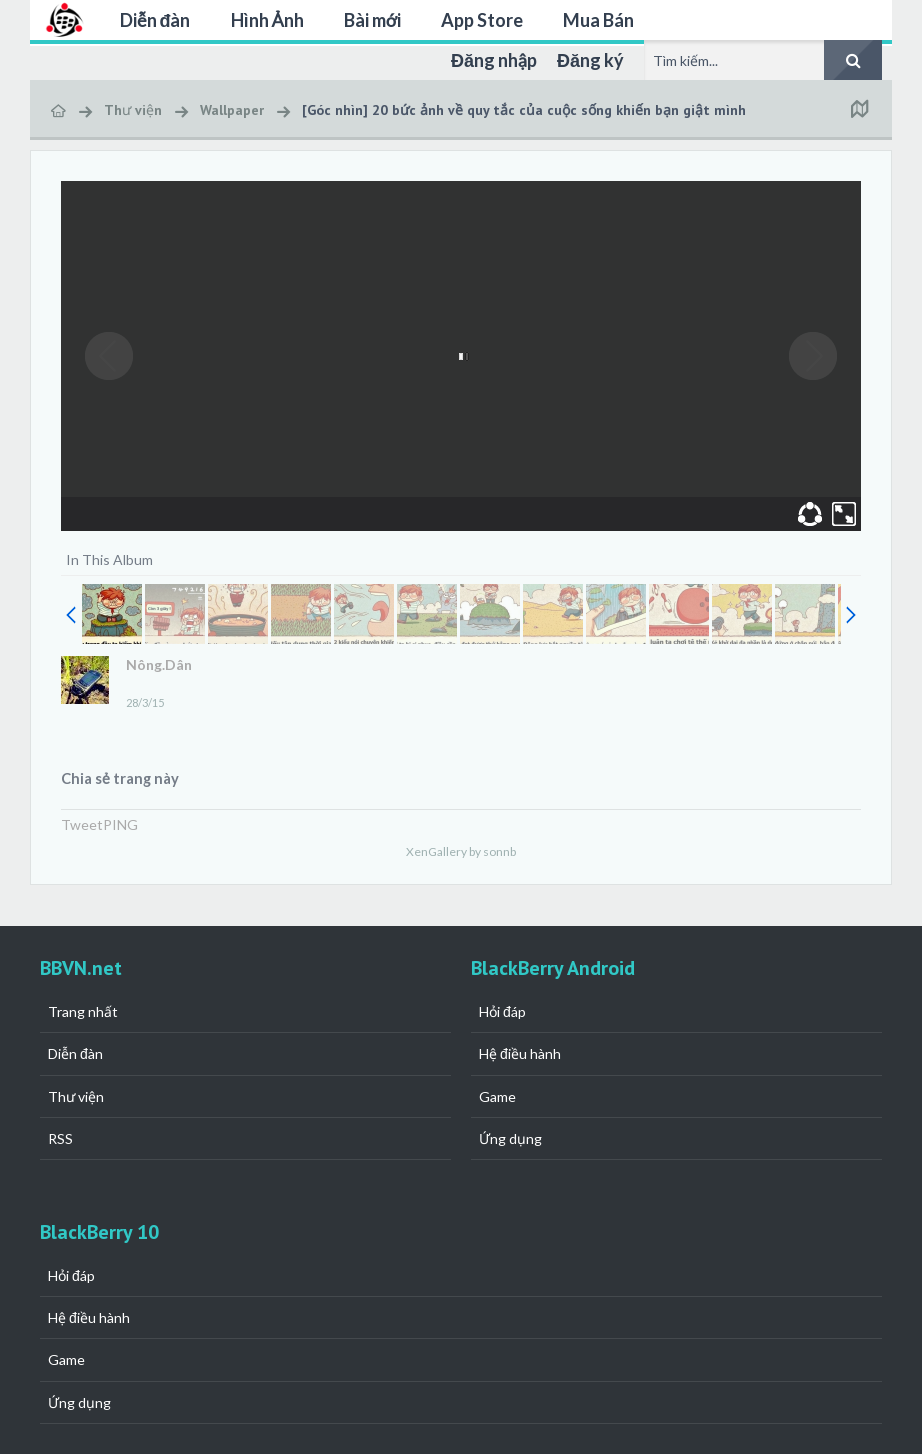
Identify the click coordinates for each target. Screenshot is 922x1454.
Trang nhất (83, 1011)
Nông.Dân (159, 664)
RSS (60, 1138)
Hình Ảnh (267, 20)
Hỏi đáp (502, 1011)
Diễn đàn (155, 20)
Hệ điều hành (520, 1053)
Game (497, 1096)
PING (120, 824)
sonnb (499, 851)
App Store (482, 20)
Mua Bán (598, 20)
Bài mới (372, 20)
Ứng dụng (510, 1138)
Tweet (82, 824)
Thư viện (76, 1096)
